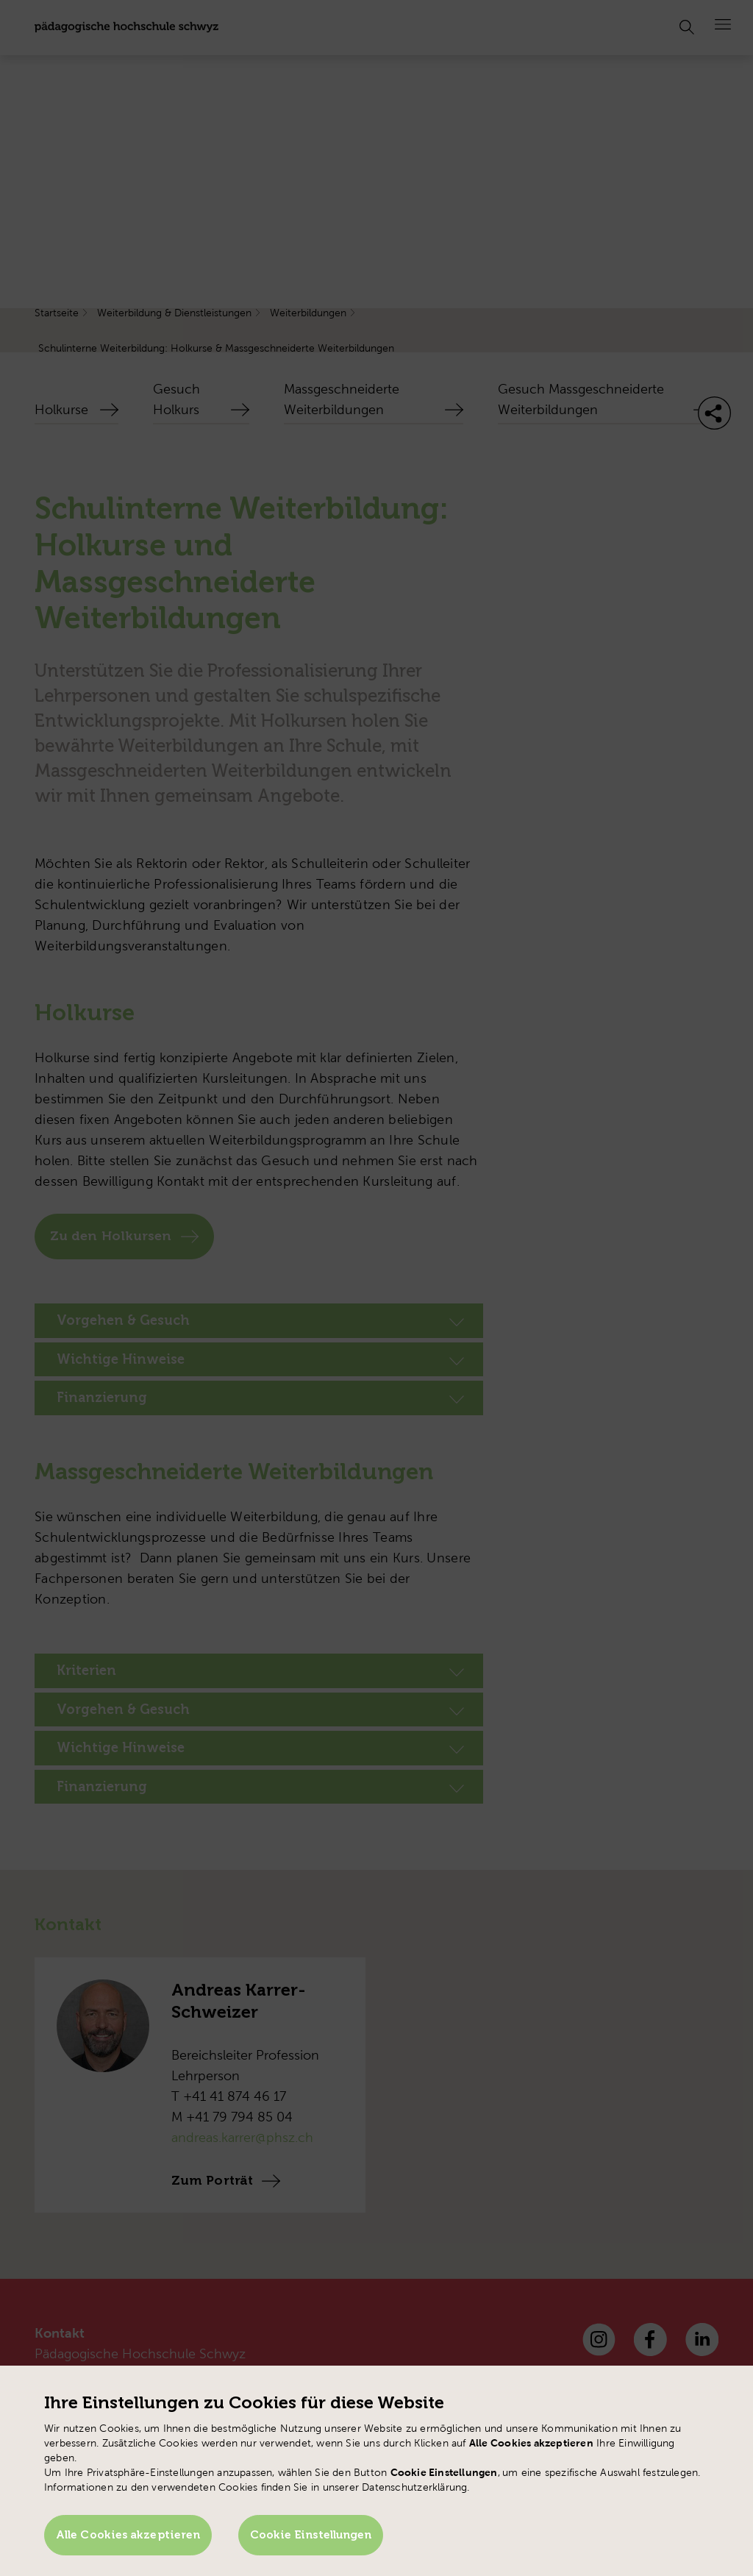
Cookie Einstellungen (312, 2536)
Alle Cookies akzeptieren (128, 2536)
